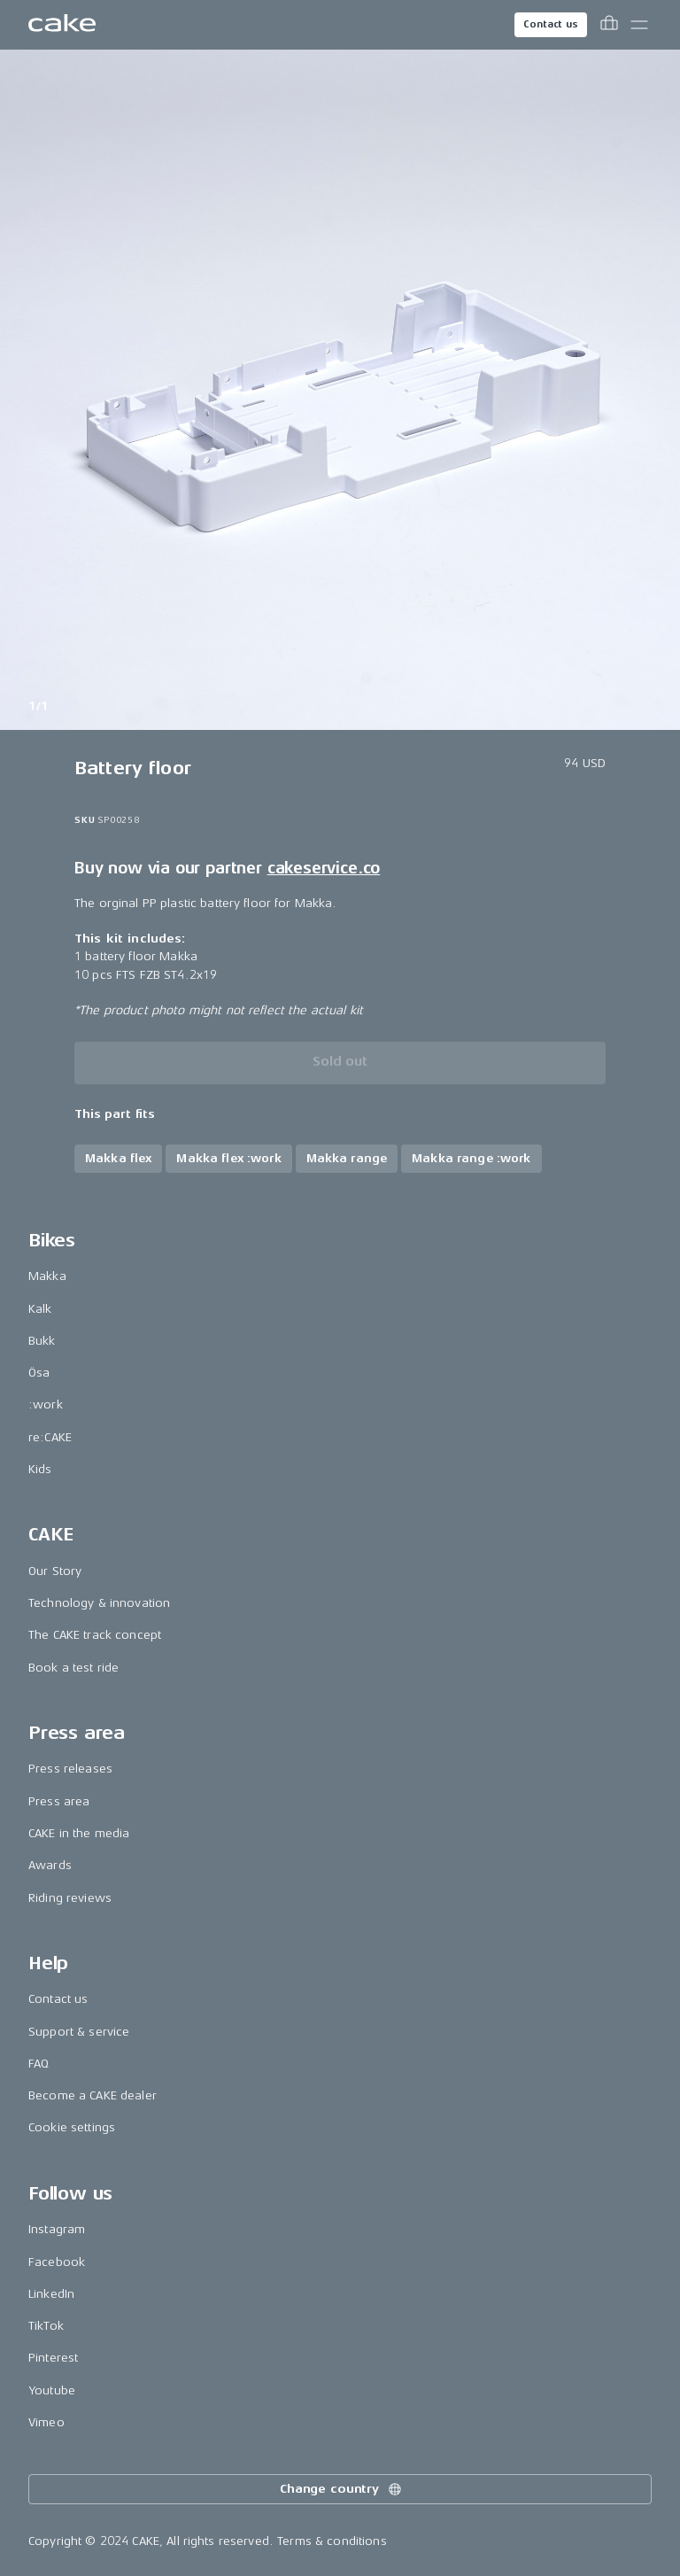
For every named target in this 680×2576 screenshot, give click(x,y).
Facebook (56, 2262)
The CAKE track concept (94, 1634)
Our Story (54, 1571)
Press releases (70, 1768)
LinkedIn (51, 2294)
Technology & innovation (99, 1603)
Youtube (51, 2390)
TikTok (46, 2325)
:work (45, 1404)
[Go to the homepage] (62, 24)
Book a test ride (73, 1667)
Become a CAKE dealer (92, 2095)
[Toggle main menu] (639, 25)
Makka (47, 1276)
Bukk (42, 1340)
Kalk (40, 1308)
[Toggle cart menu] (609, 25)
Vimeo (46, 2422)
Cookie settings (71, 2127)
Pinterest (53, 2357)
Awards (50, 1865)
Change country (342, 2489)
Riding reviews (70, 1898)
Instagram (56, 2229)
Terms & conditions (332, 2541)
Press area (58, 1801)
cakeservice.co (323, 868)
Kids (40, 1469)
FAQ (38, 2063)
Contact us (550, 24)
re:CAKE (50, 1437)
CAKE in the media (78, 1833)
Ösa (39, 1372)
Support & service (78, 2031)
